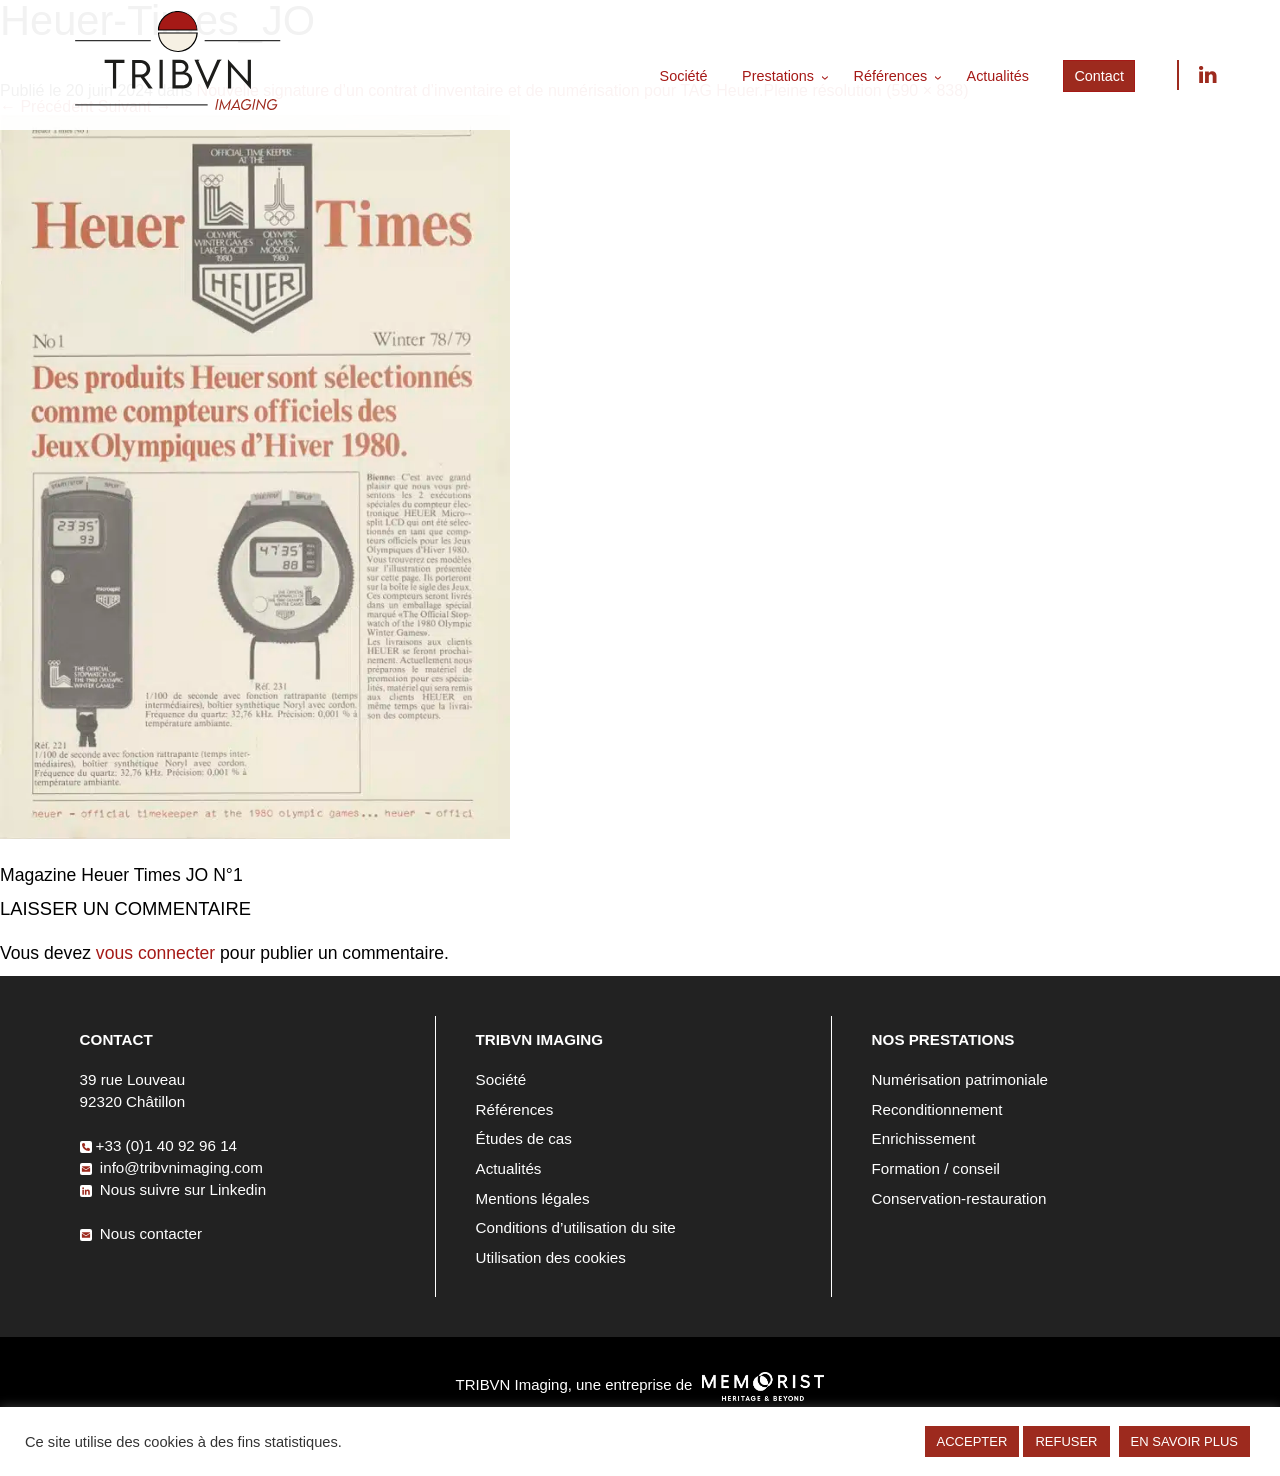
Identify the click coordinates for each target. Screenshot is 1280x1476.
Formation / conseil (936, 1168)
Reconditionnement (937, 1109)
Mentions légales (533, 1198)
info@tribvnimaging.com (171, 1167)
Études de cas (524, 1138)
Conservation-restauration (959, 1198)
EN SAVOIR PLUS (1184, 1441)
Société (684, 76)
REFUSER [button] (1066, 1441)
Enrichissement (924, 1138)
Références (891, 76)
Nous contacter (141, 1233)
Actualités (998, 76)
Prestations (778, 76)
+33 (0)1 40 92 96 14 (158, 1145)
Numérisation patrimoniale (960, 1079)
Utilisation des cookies (551, 1257)
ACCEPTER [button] (972, 1441)
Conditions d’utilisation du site (576, 1227)
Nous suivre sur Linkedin (1207, 75)
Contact (1099, 76)
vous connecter (155, 953)
